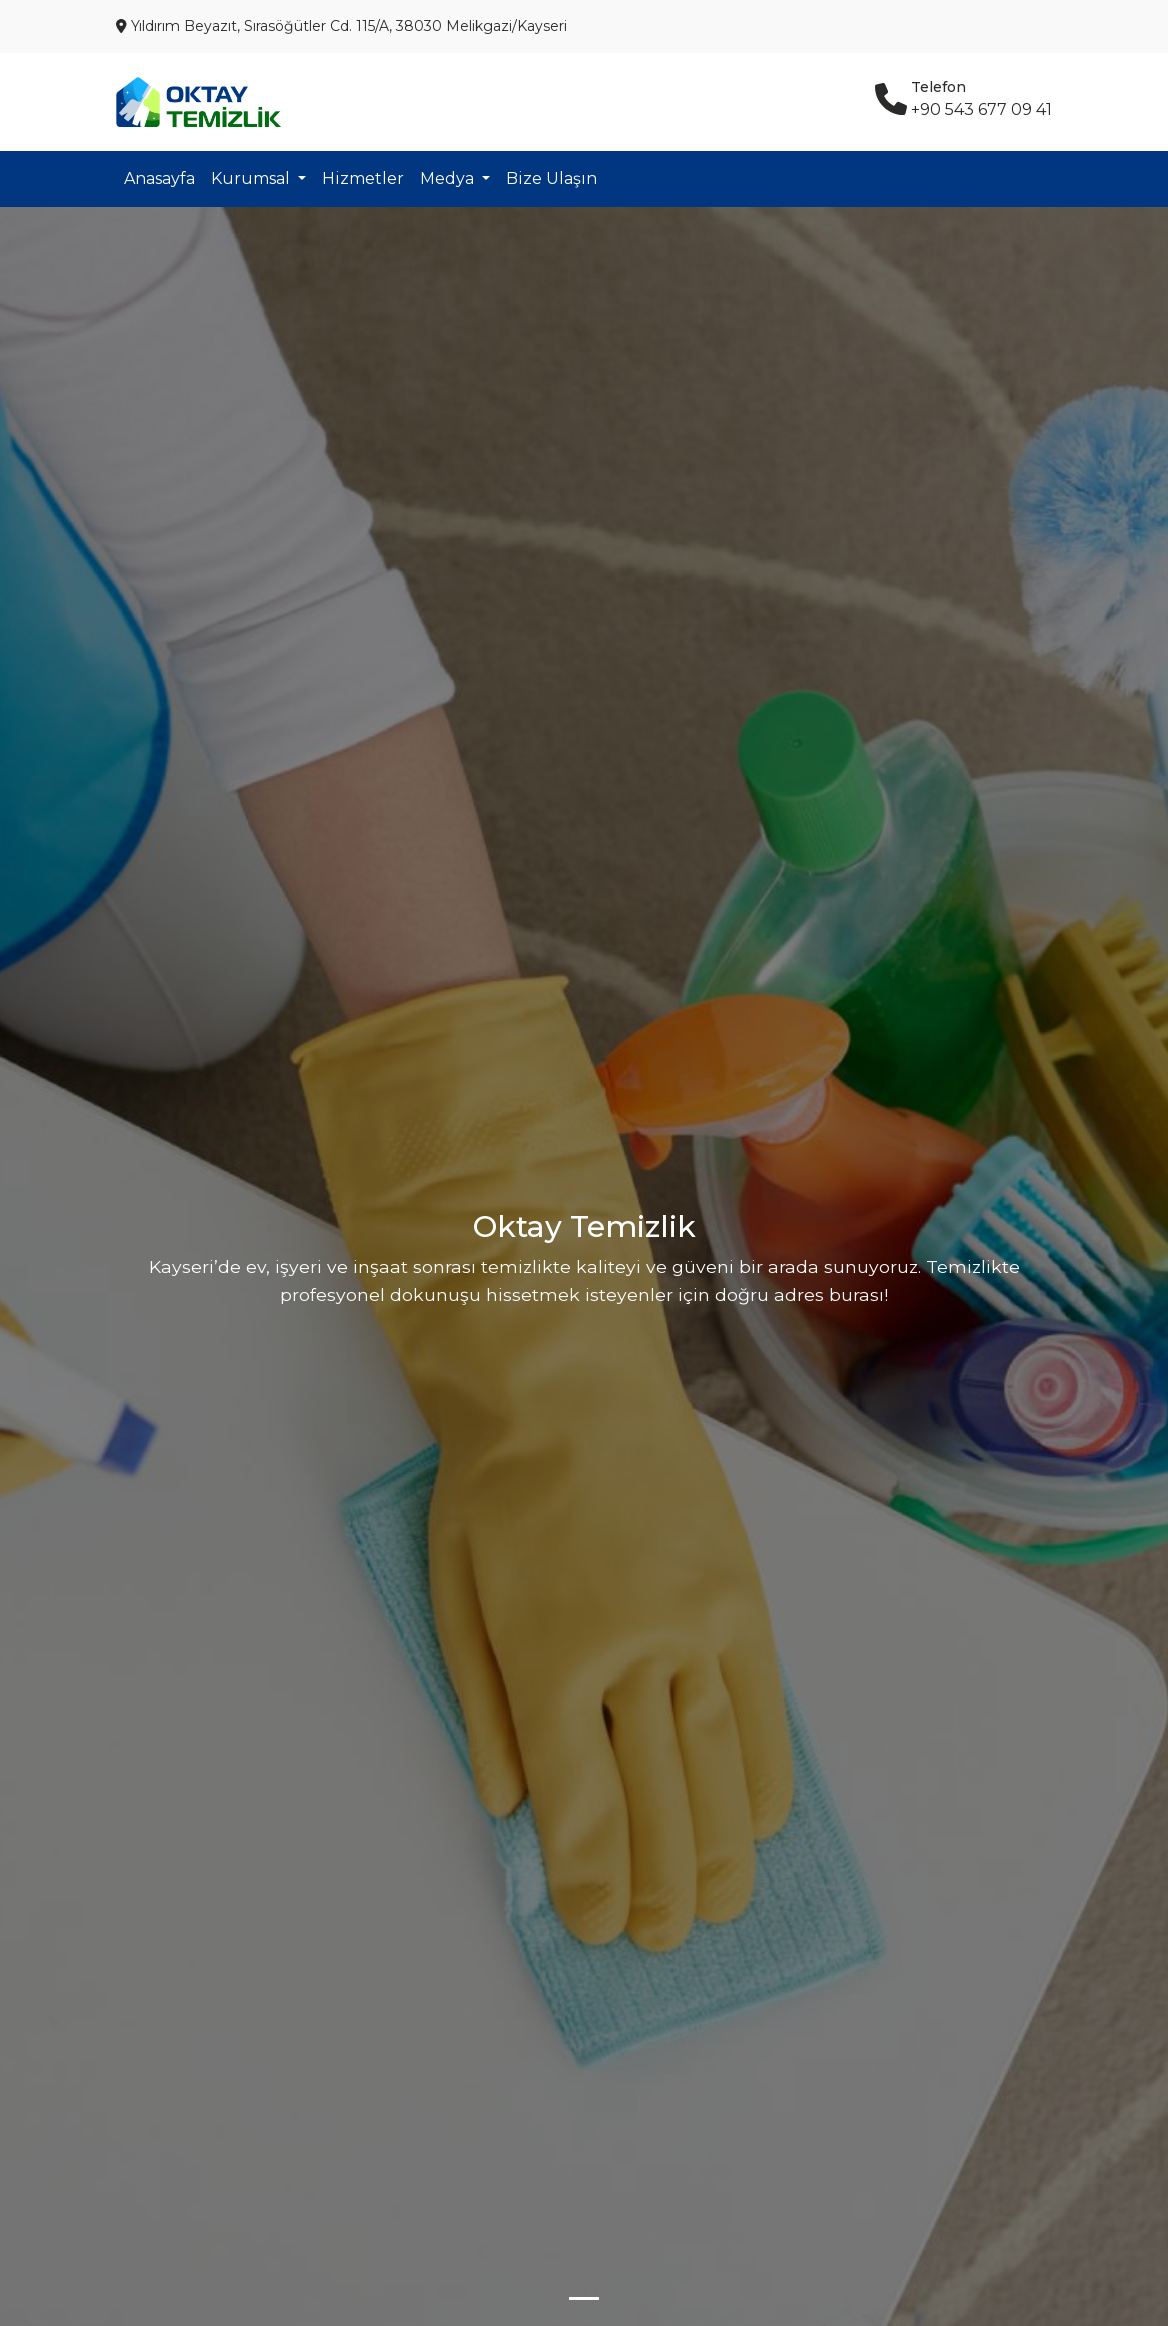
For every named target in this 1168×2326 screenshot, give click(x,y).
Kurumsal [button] (252, 178)
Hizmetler (363, 178)
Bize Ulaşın (551, 178)
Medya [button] (449, 178)
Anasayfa (159, 178)
